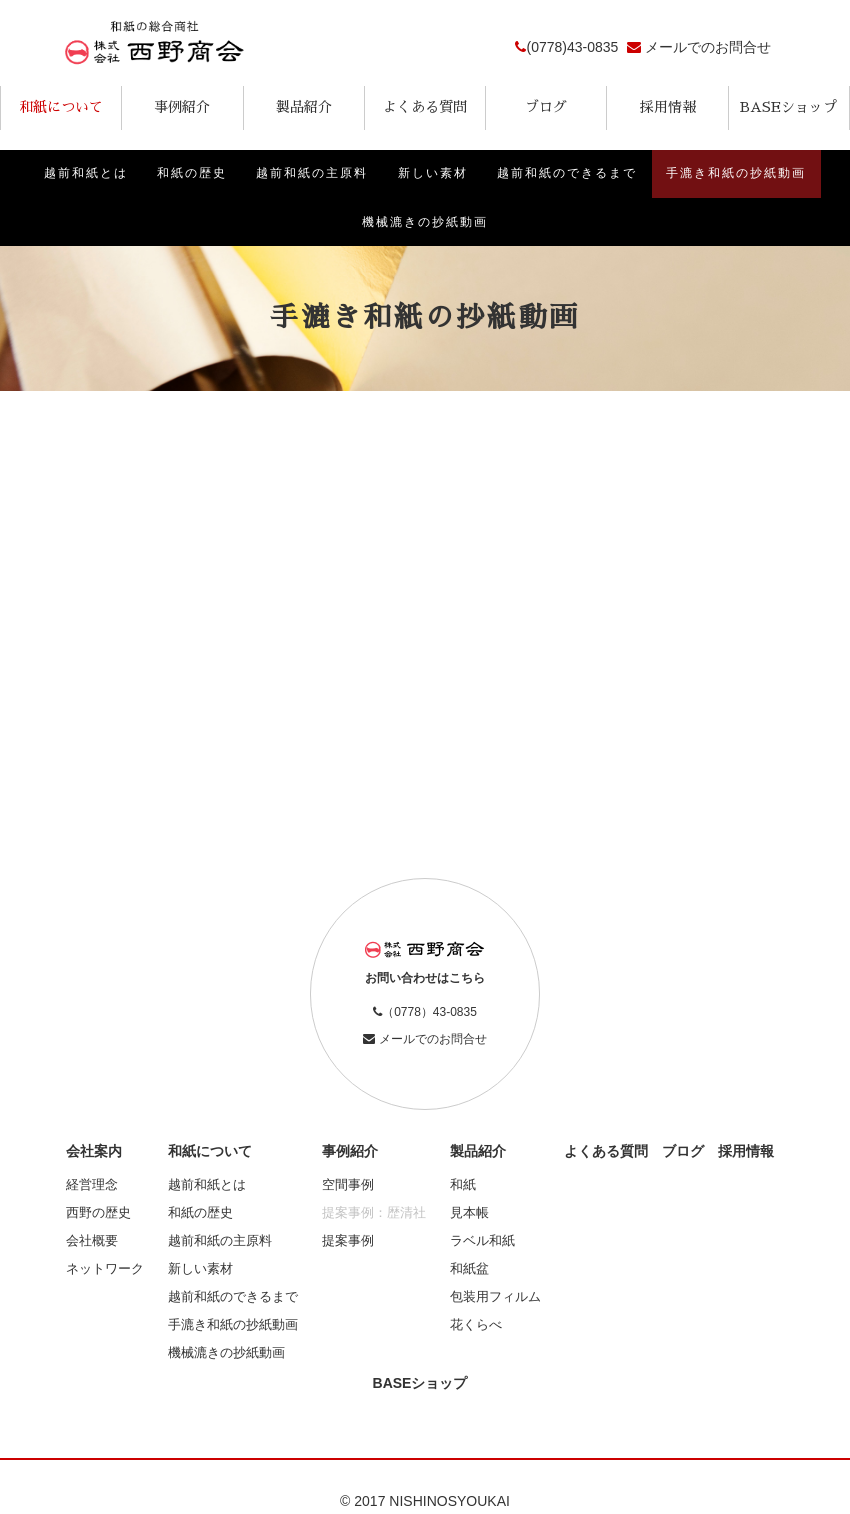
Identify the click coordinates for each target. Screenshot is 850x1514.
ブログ (546, 107)
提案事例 (348, 1242)
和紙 (463, 1186)
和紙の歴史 (191, 174)
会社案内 (94, 1153)
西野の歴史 (98, 1214)
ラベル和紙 (482, 1242)
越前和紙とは (84, 174)
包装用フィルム (495, 1299)
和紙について (61, 107)
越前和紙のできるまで (568, 174)
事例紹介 (182, 107)
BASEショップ (788, 107)
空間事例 (348, 1186)
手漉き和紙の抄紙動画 (738, 174)
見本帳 (469, 1214)
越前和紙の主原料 (312, 174)
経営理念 (92, 1186)
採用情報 (668, 107)
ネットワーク (105, 1271)
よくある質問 (425, 107)
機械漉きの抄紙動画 (425, 223)
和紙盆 (469, 1271)
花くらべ (476, 1327)
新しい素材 (433, 174)
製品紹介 (304, 107)
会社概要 (92, 1242)
